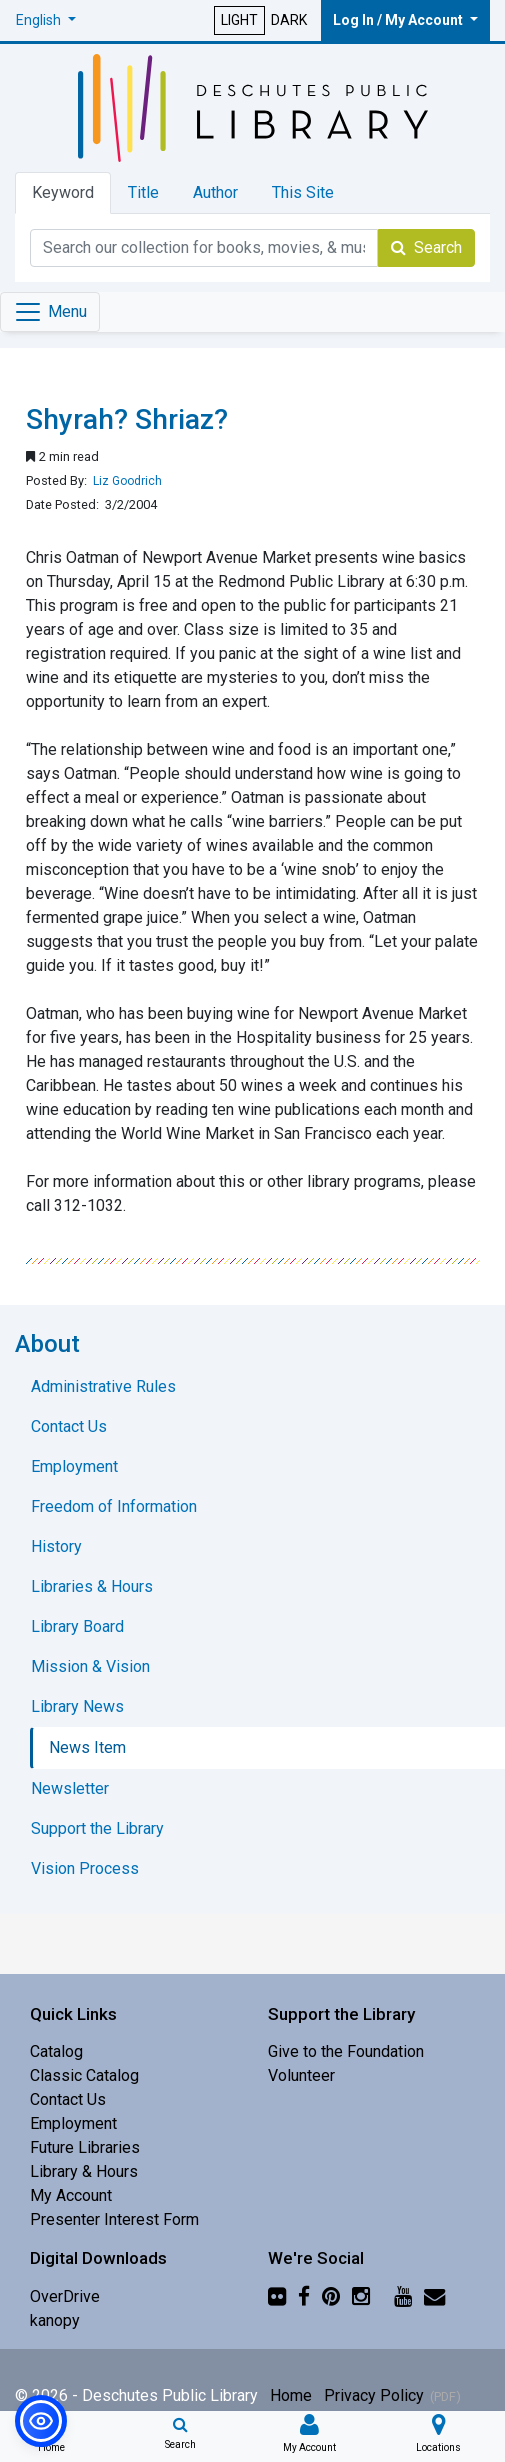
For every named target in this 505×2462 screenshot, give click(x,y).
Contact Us (68, 2099)
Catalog (56, 2051)
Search (426, 247)
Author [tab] (215, 192)
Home (291, 2395)
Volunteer (301, 2075)
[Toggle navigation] (50, 312)
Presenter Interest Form (114, 2219)
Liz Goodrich (127, 481)
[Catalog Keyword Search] (204, 248)
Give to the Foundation (346, 2051)
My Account (71, 2195)
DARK (289, 20)
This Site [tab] (303, 192)
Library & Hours (84, 2171)
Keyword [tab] (63, 192)
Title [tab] (143, 192)
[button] (46, 20)
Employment (73, 2123)
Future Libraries (85, 2147)
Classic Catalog (84, 2075)
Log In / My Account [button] (399, 20)
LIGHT (239, 20)
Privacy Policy (374, 2395)
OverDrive (65, 2296)
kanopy (55, 2320)
